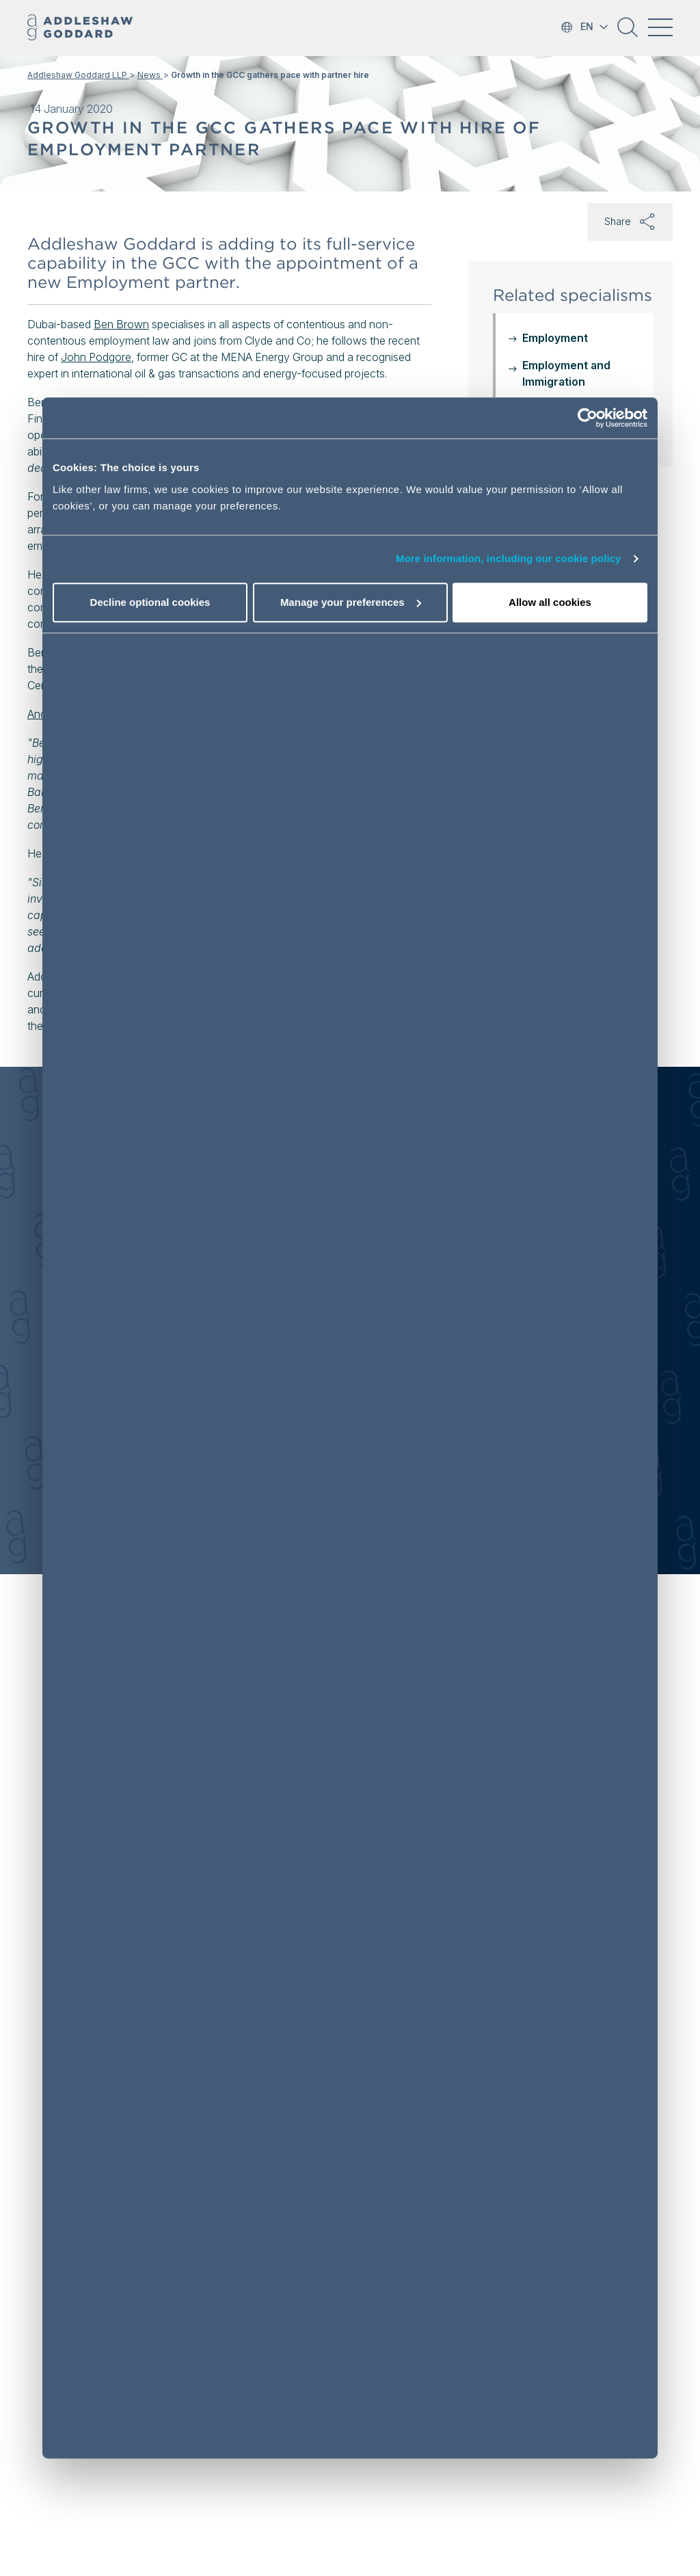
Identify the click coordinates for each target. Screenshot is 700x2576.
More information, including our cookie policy (508, 559)
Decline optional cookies (150, 602)
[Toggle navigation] (660, 27)
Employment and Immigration (566, 373)
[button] (627, 32)
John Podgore (96, 357)
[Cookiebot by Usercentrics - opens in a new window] (587, 418)
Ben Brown (121, 324)
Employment (555, 338)
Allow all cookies (550, 602)
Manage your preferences (350, 602)
